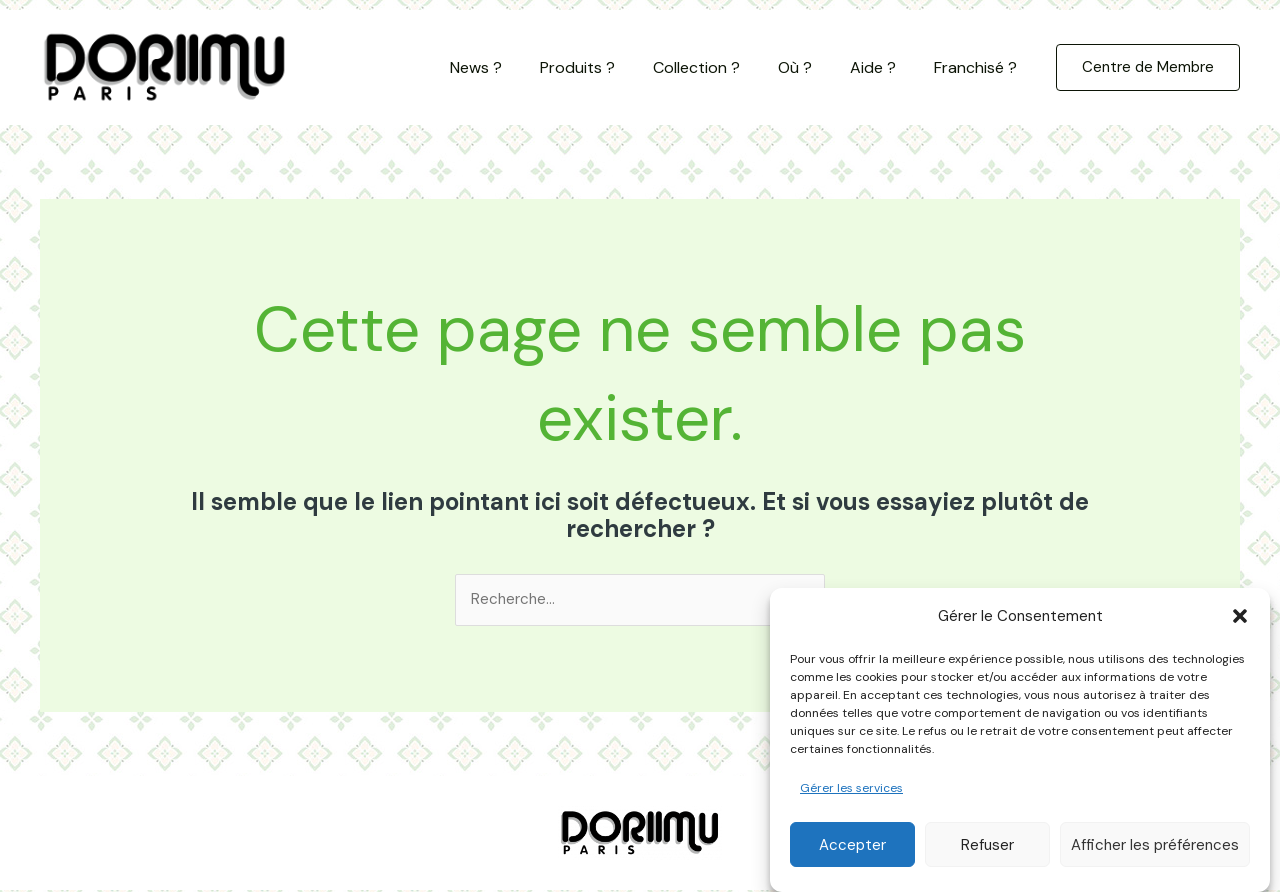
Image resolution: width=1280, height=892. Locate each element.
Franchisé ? (978, 67)
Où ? (810, 67)
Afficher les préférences (1155, 854)
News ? (509, 67)
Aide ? (882, 67)
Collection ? (717, 67)
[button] (1240, 625)
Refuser (987, 854)
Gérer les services (851, 797)
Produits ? (604, 67)
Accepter (852, 854)
